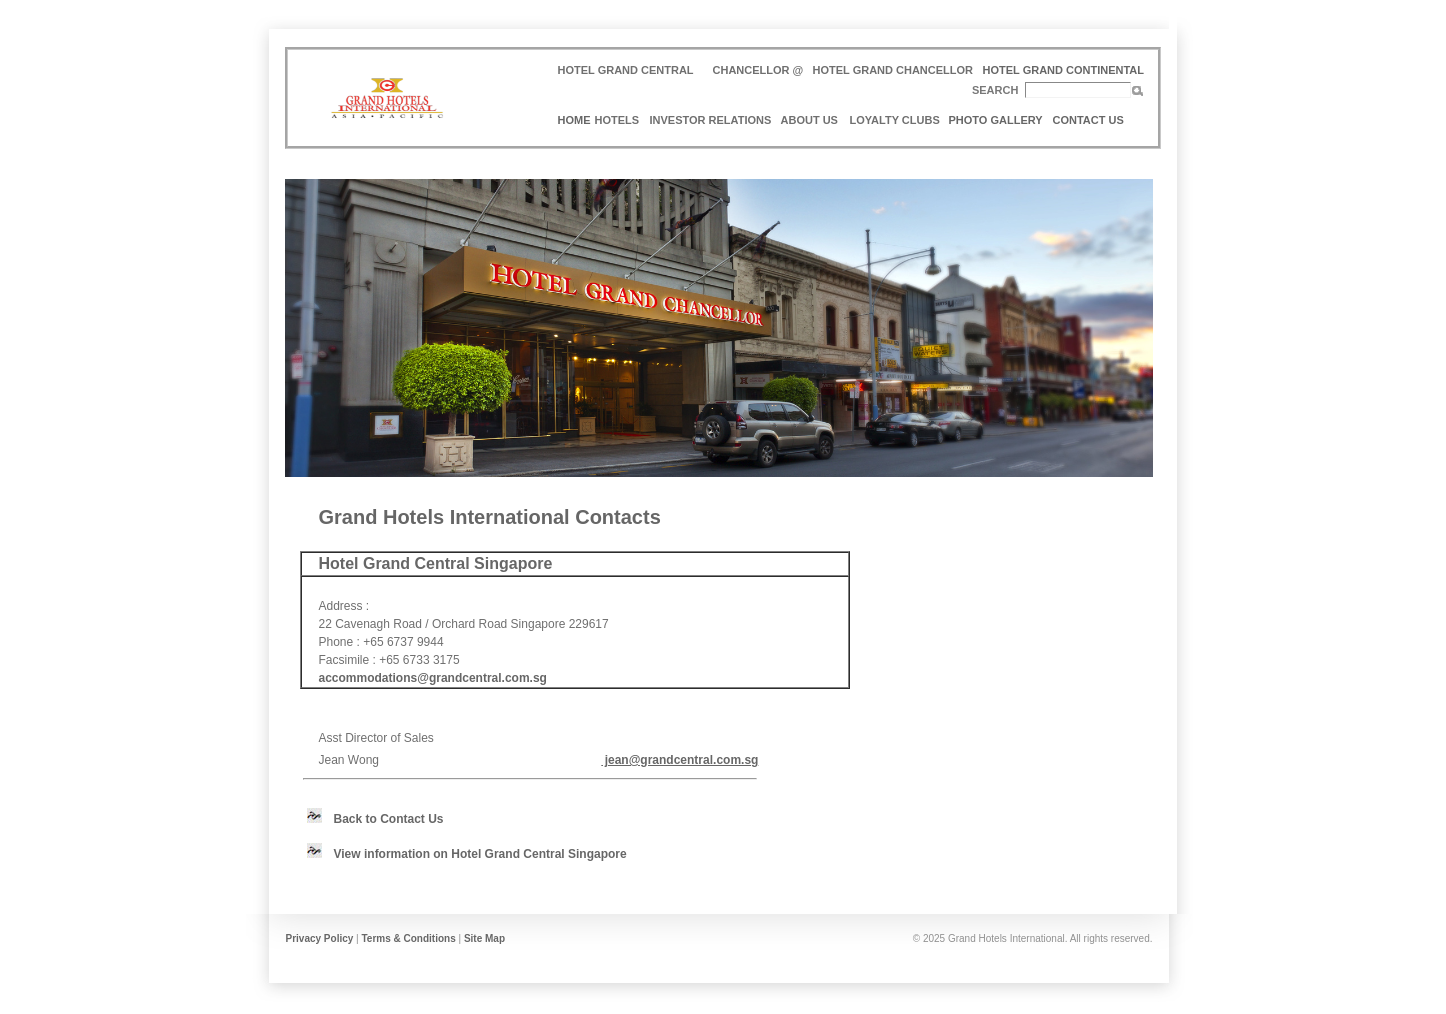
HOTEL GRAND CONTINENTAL (1064, 70)
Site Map (484, 938)
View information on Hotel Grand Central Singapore (480, 854)
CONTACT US (1088, 120)
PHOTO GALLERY (996, 120)
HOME (574, 120)
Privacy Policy (320, 938)
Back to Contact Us (389, 819)
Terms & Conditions (408, 938)
